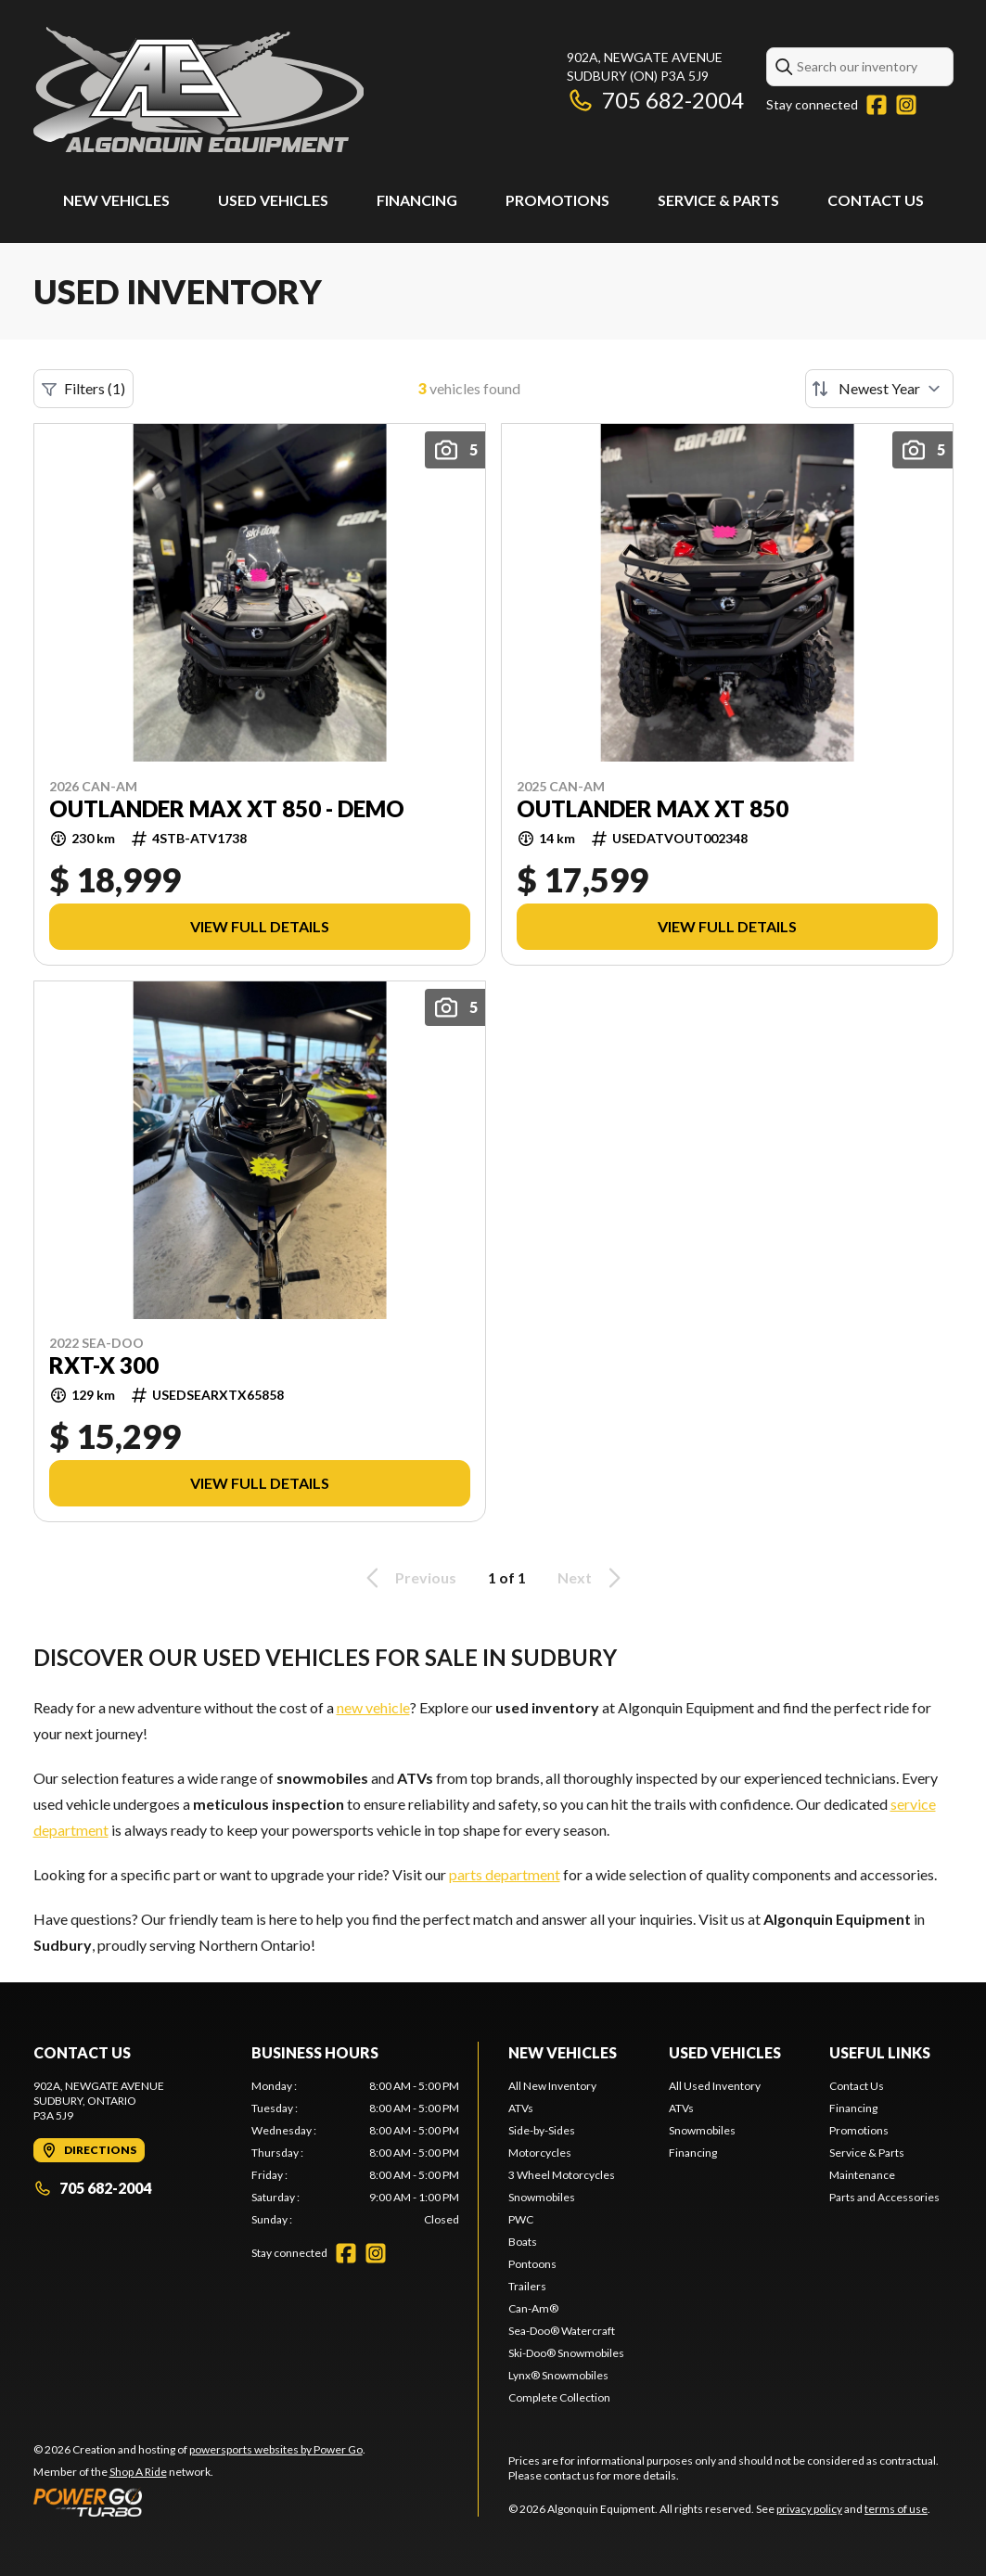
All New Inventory (552, 2086)
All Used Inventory (715, 2086)
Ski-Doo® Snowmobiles (566, 2353)
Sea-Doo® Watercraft (561, 2331)
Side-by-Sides (541, 2130)
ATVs (520, 2108)
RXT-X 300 (104, 1365)
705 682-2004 (655, 99)
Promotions (557, 200)
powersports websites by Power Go (276, 2449)
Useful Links (879, 2052)
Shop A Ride (138, 2472)
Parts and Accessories (884, 2197)
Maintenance (862, 2175)
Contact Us (875, 200)
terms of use (896, 2509)
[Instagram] (906, 105)
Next (592, 1578)
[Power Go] (199, 2502)
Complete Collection (559, 2397)
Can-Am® (533, 2308)
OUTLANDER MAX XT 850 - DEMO (226, 809)
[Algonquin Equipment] (199, 89)
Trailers (527, 2286)
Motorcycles (539, 2152)
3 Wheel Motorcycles (561, 2175)
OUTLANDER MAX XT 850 (652, 809)
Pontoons (532, 2264)
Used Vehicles (273, 200)
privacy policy (809, 2509)
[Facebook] (876, 105)
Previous (408, 1578)
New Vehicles (116, 200)
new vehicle (373, 1707)
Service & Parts (718, 200)
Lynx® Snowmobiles (558, 2375)
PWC (520, 2219)
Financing (417, 200)
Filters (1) (83, 389)
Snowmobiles (541, 2197)
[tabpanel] (355, 2153)
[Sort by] (879, 388)
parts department (504, 1874)
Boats (522, 2242)
